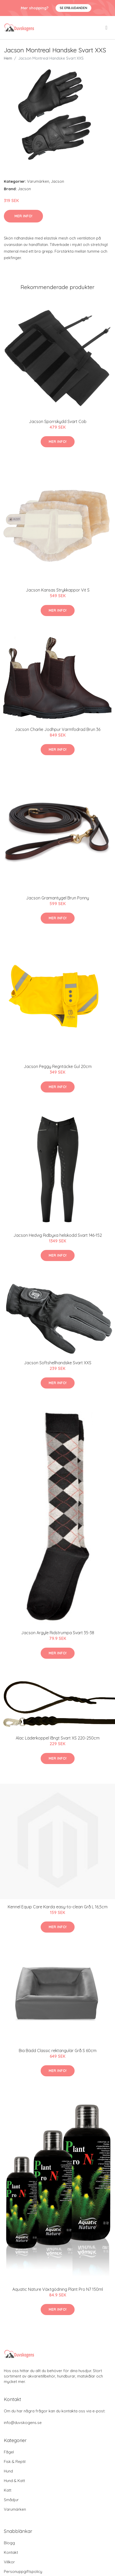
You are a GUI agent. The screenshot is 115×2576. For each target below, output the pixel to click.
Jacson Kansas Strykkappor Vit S (58, 590)
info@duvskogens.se (23, 2422)
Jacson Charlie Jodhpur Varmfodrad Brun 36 (57, 729)
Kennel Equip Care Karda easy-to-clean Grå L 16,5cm (58, 1906)
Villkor (9, 2561)
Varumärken (38, 181)
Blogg (9, 2542)
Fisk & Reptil (14, 2461)
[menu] (106, 27)
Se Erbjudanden (73, 8)
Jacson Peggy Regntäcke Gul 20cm (58, 1066)
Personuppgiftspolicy (23, 2571)
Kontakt (11, 2552)
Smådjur (11, 2499)
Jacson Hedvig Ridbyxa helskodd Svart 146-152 (57, 1235)
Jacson (57, 181)
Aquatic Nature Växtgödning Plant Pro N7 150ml (57, 2289)
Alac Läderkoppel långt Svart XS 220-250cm (58, 1738)
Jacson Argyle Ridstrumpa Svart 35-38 (57, 1632)
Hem (8, 58)
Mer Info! (23, 216)
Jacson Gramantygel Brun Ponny (57, 897)
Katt (7, 2490)
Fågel (9, 2452)
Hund (8, 2471)
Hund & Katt (14, 2480)
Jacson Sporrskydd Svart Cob (57, 421)
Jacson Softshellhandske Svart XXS (57, 1362)
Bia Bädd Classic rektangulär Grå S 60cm (57, 2050)
